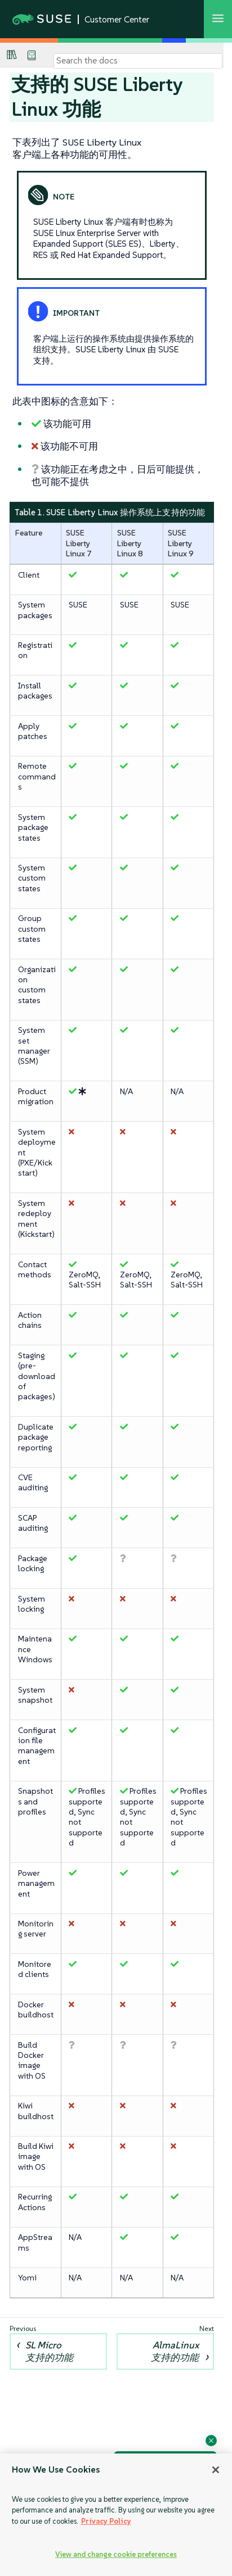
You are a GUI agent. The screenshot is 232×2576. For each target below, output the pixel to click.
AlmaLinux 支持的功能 (175, 2351)
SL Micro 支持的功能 (49, 2351)
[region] (116, 2514)
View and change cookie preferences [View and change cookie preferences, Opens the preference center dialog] (116, 2554)
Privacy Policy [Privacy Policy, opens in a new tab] (106, 2521)
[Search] (137, 60)
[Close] (215, 2469)
